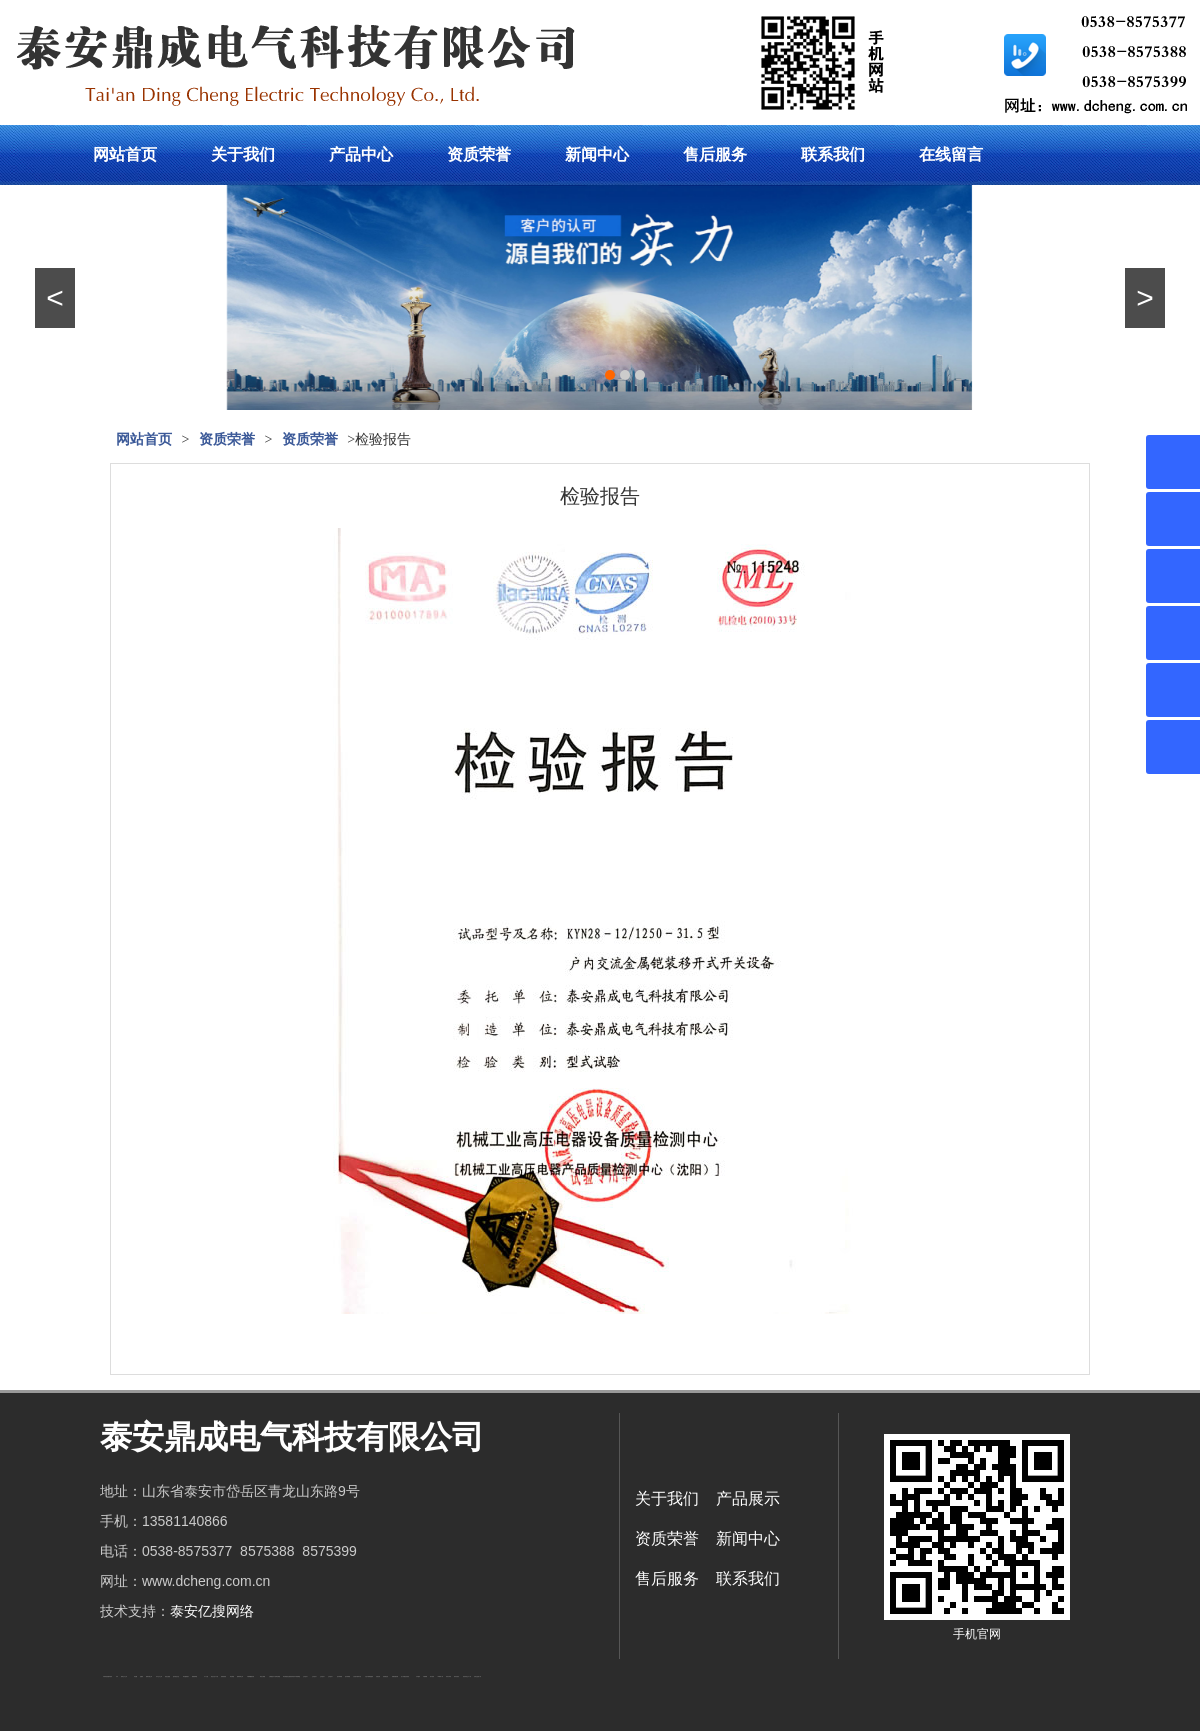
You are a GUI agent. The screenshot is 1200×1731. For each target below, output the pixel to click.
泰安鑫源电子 (186, 1676)
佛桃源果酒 (194, 1676)
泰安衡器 (232, 1676)
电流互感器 (167, 1676)
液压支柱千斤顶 (214, 1676)
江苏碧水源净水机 (357, 1676)
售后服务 (715, 154)
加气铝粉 (432, 1676)
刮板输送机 (385, 1676)
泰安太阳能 (262, 1676)
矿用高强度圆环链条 (107, 1676)
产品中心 (361, 154)
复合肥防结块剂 (290, 1676)
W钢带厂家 (440, 1676)
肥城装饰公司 (240, 1676)
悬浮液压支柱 (176, 1676)
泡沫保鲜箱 (339, 1676)
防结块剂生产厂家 (467, 1676)
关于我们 (243, 154)
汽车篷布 (418, 1676)
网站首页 (125, 154)
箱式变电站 (456, 1676)
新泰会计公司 (124, 1676)
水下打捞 (206, 1676)
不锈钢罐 (425, 1676)
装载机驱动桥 (395, 1676)
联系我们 (833, 154)
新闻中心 (597, 154)
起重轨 (141, 1676)
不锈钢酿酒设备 (250, 1676)
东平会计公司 (159, 1676)
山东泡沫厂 (305, 1676)
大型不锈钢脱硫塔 (369, 1676)
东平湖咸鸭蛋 (297, 1676)
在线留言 (951, 154)
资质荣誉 (479, 154)
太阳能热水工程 (272, 1676)
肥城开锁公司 (149, 1676)
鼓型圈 (135, 1676)
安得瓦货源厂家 (477, 1676)
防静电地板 (223, 1676)
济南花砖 (378, 1676)
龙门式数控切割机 (405, 1676)
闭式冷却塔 (448, 1676)
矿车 (117, 1676)
